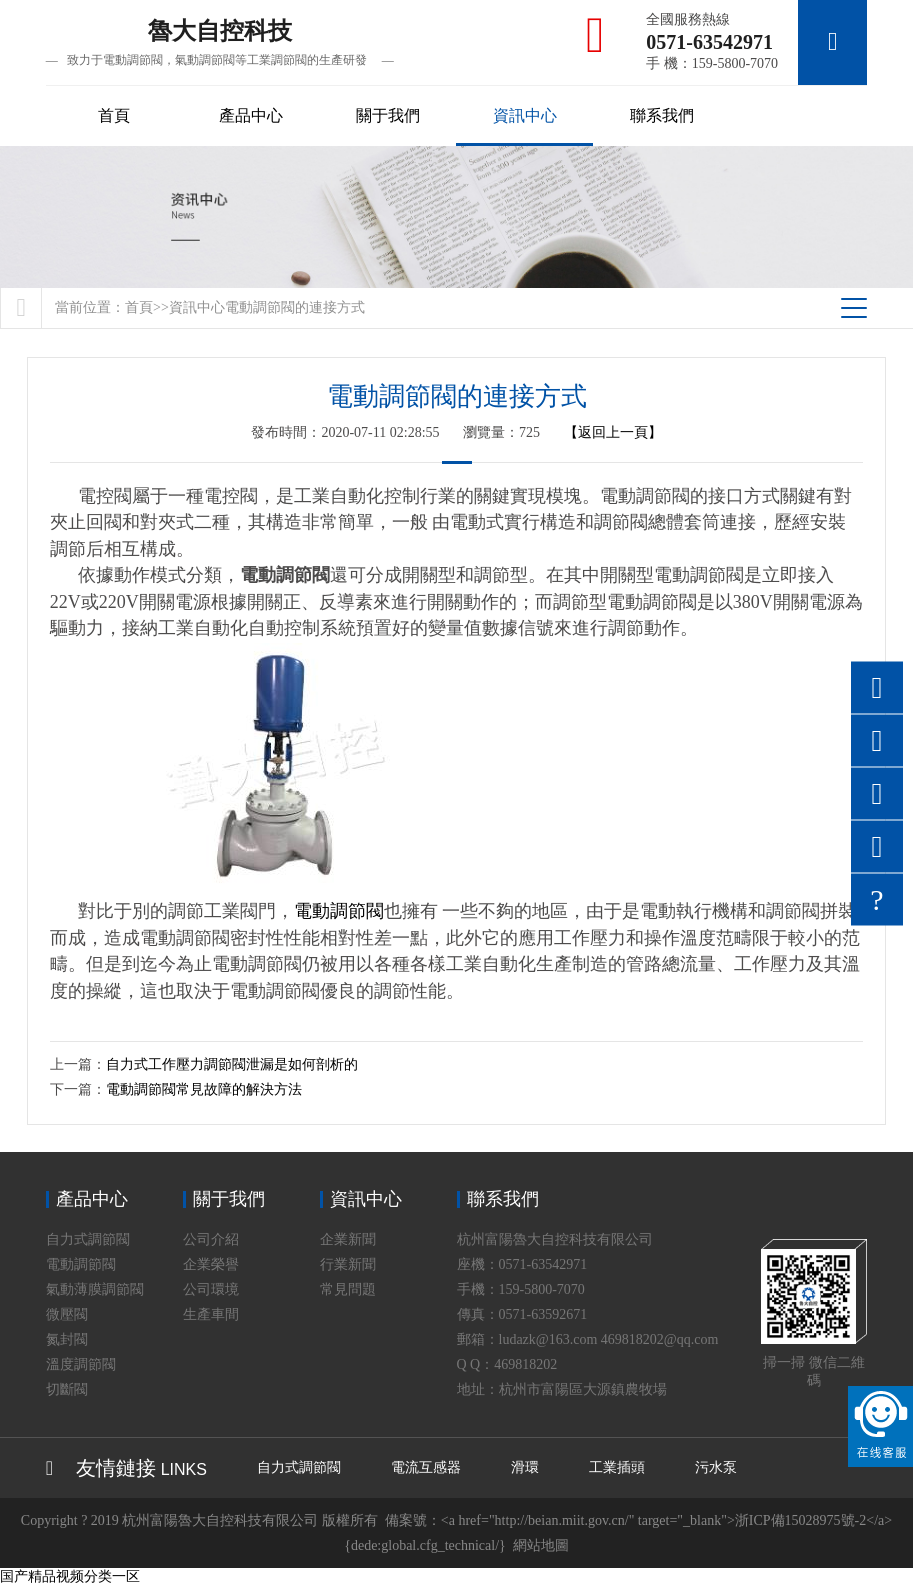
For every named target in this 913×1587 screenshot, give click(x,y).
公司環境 (211, 1290)
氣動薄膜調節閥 (95, 1290)
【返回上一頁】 (613, 432)
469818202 (525, 1365)
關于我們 (388, 115)
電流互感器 (426, 1468)
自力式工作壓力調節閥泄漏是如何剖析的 (232, 1065)
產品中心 (251, 115)
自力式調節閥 (88, 1240)
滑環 (525, 1468)
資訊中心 (525, 115)
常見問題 (348, 1290)
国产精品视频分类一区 (70, 1577)
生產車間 (211, 1315)
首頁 (114, 115)
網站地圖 (541, 1546)
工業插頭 (617, 1468)
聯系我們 (662, 115)
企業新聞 (348, 1240)
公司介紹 (211, 1240)
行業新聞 (348, 1265)
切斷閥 (67, 1390)
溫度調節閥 (81, 1365)
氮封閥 (67, 1340)
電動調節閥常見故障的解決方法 (204, 1090)
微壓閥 (67, 1315)
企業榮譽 (211, 1265)
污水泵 (716, 1468)
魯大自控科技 (220, 43)
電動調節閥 (339, 912)
